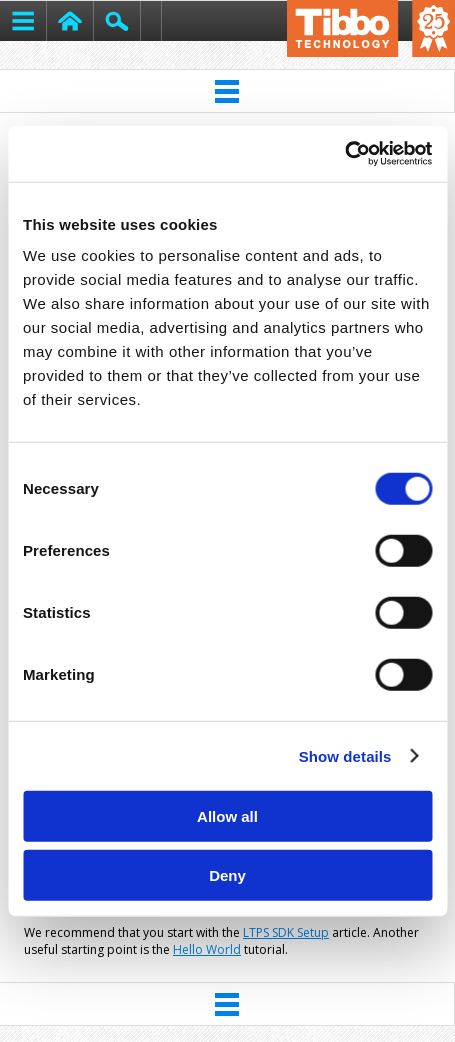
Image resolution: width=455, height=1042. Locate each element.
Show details (345, 755)
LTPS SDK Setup (286, 932)
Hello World (207, 949)
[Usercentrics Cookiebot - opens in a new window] (344, 154)
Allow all (227, 816)
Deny (227, 874)
